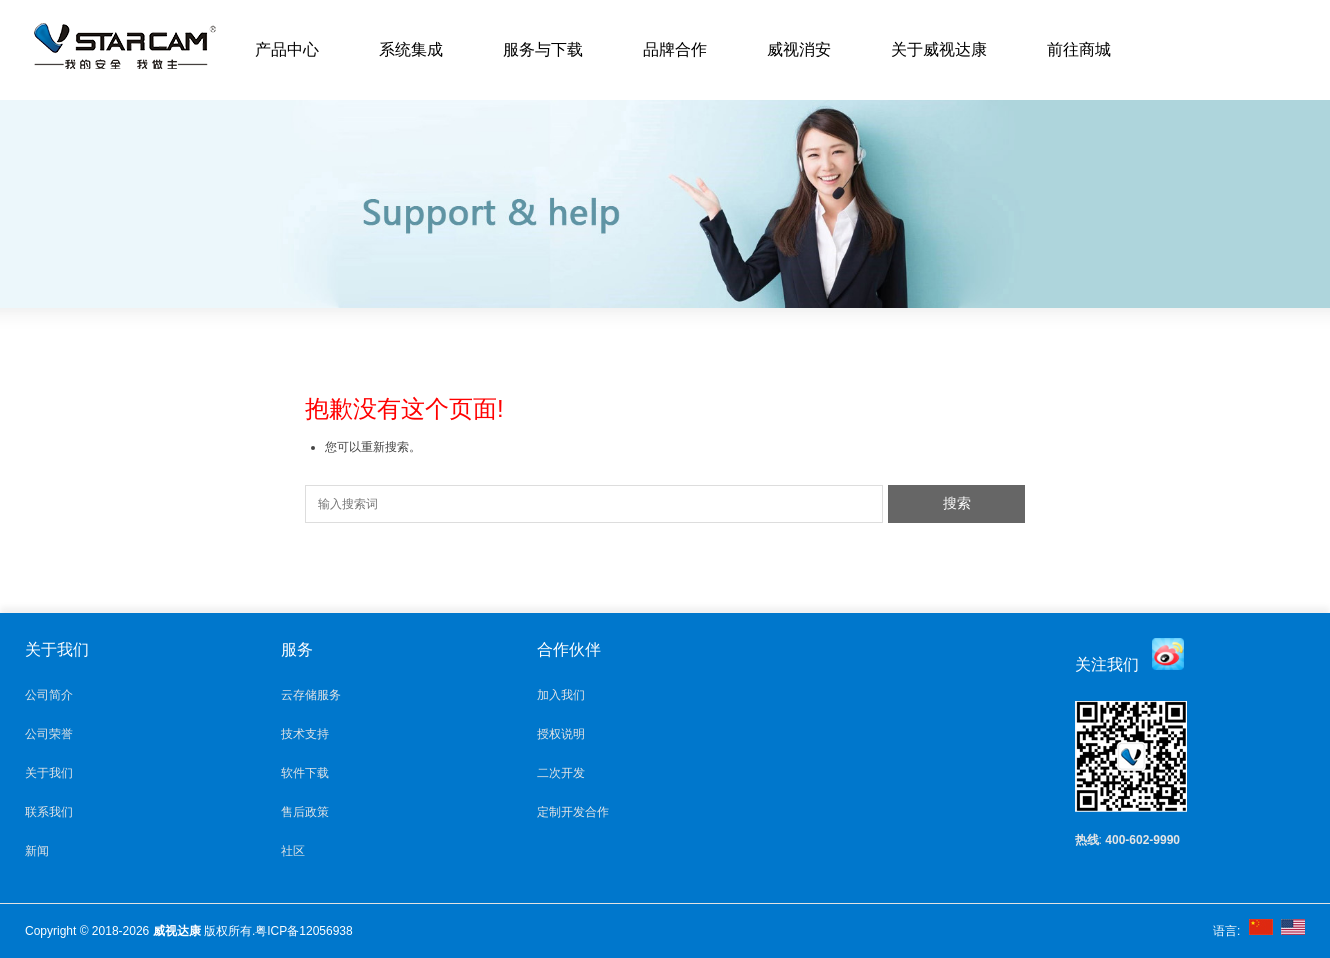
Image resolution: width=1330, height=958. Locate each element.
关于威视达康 (939, 49)
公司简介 (49, 695)
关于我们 (49, 773)
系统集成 (411, 49)
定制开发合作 (573, 812)
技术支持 (305, 734)
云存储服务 (311, 695)
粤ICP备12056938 (303, 931)
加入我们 (561, 695)
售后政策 (305, 812)
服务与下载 (543, 49)
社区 (293, 851)
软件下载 (305, 773)
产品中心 (287, 49)
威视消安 (799, 49)
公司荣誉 (49, 734)
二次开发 (561, 773)
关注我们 (1107, 664)
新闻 (37, 851)
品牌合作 (675, 49)
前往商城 (1079, 49)
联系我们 (49, 812)
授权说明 (561, 734)
